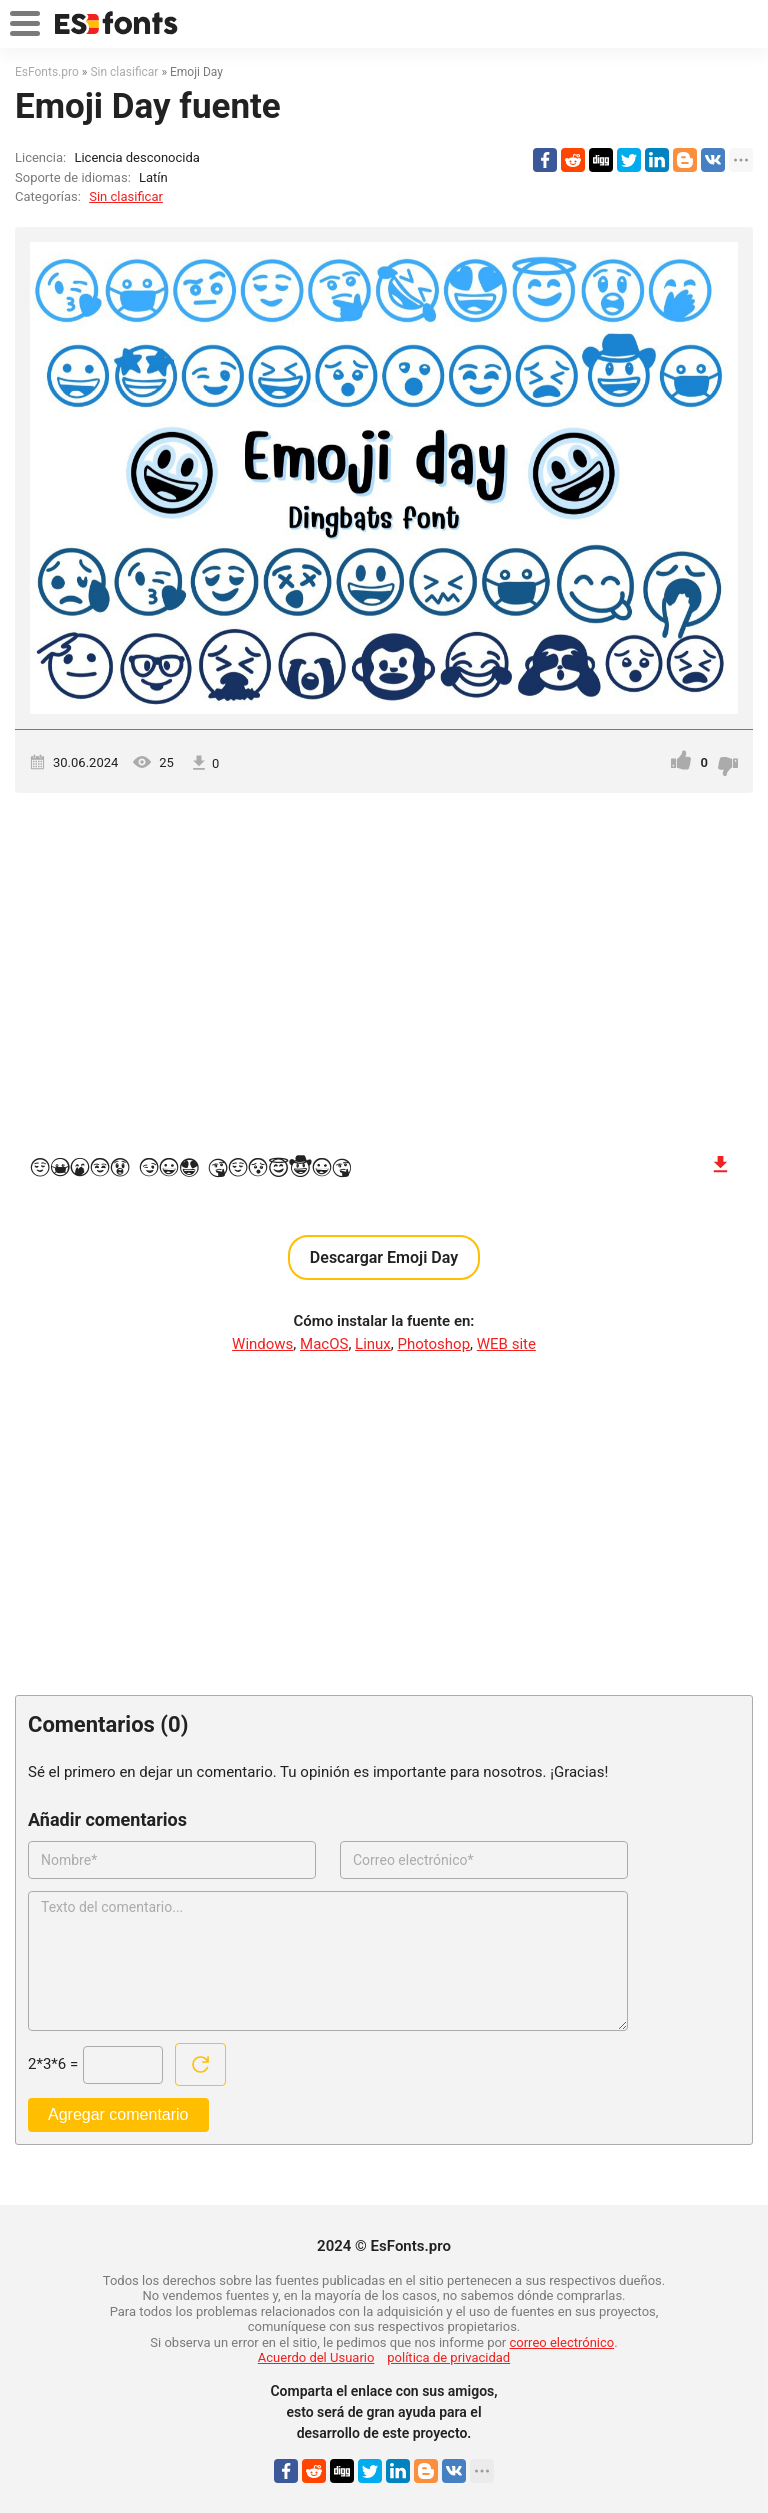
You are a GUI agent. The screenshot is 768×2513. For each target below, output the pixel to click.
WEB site (506, 1344)
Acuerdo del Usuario (316, 2357)
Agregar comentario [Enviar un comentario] (118, 2114)
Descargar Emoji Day (384, 1257)
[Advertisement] (384, 963)
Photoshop (434, 1344)
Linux (373, 1344)
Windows (262, 1344)
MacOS (324, 1344)
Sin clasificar (126, 196)
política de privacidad (448, 2357)
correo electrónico (562, 2342)
